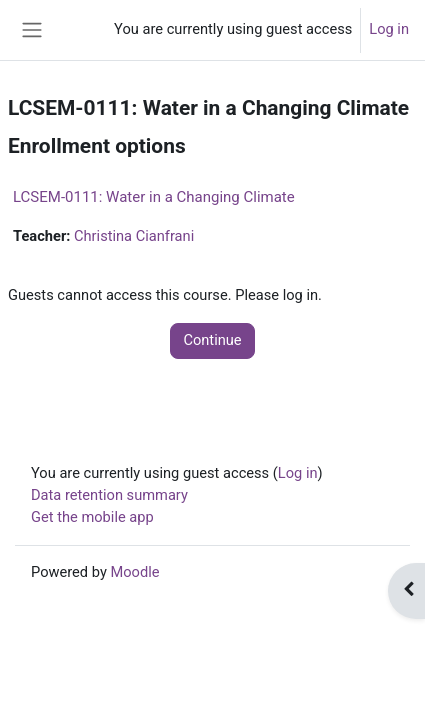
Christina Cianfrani (134, 236)
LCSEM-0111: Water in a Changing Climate (154, 197)
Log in (389, 29)
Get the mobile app (92, 517)
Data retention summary (109, 495)
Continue (212, 340)
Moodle (134, 572)
